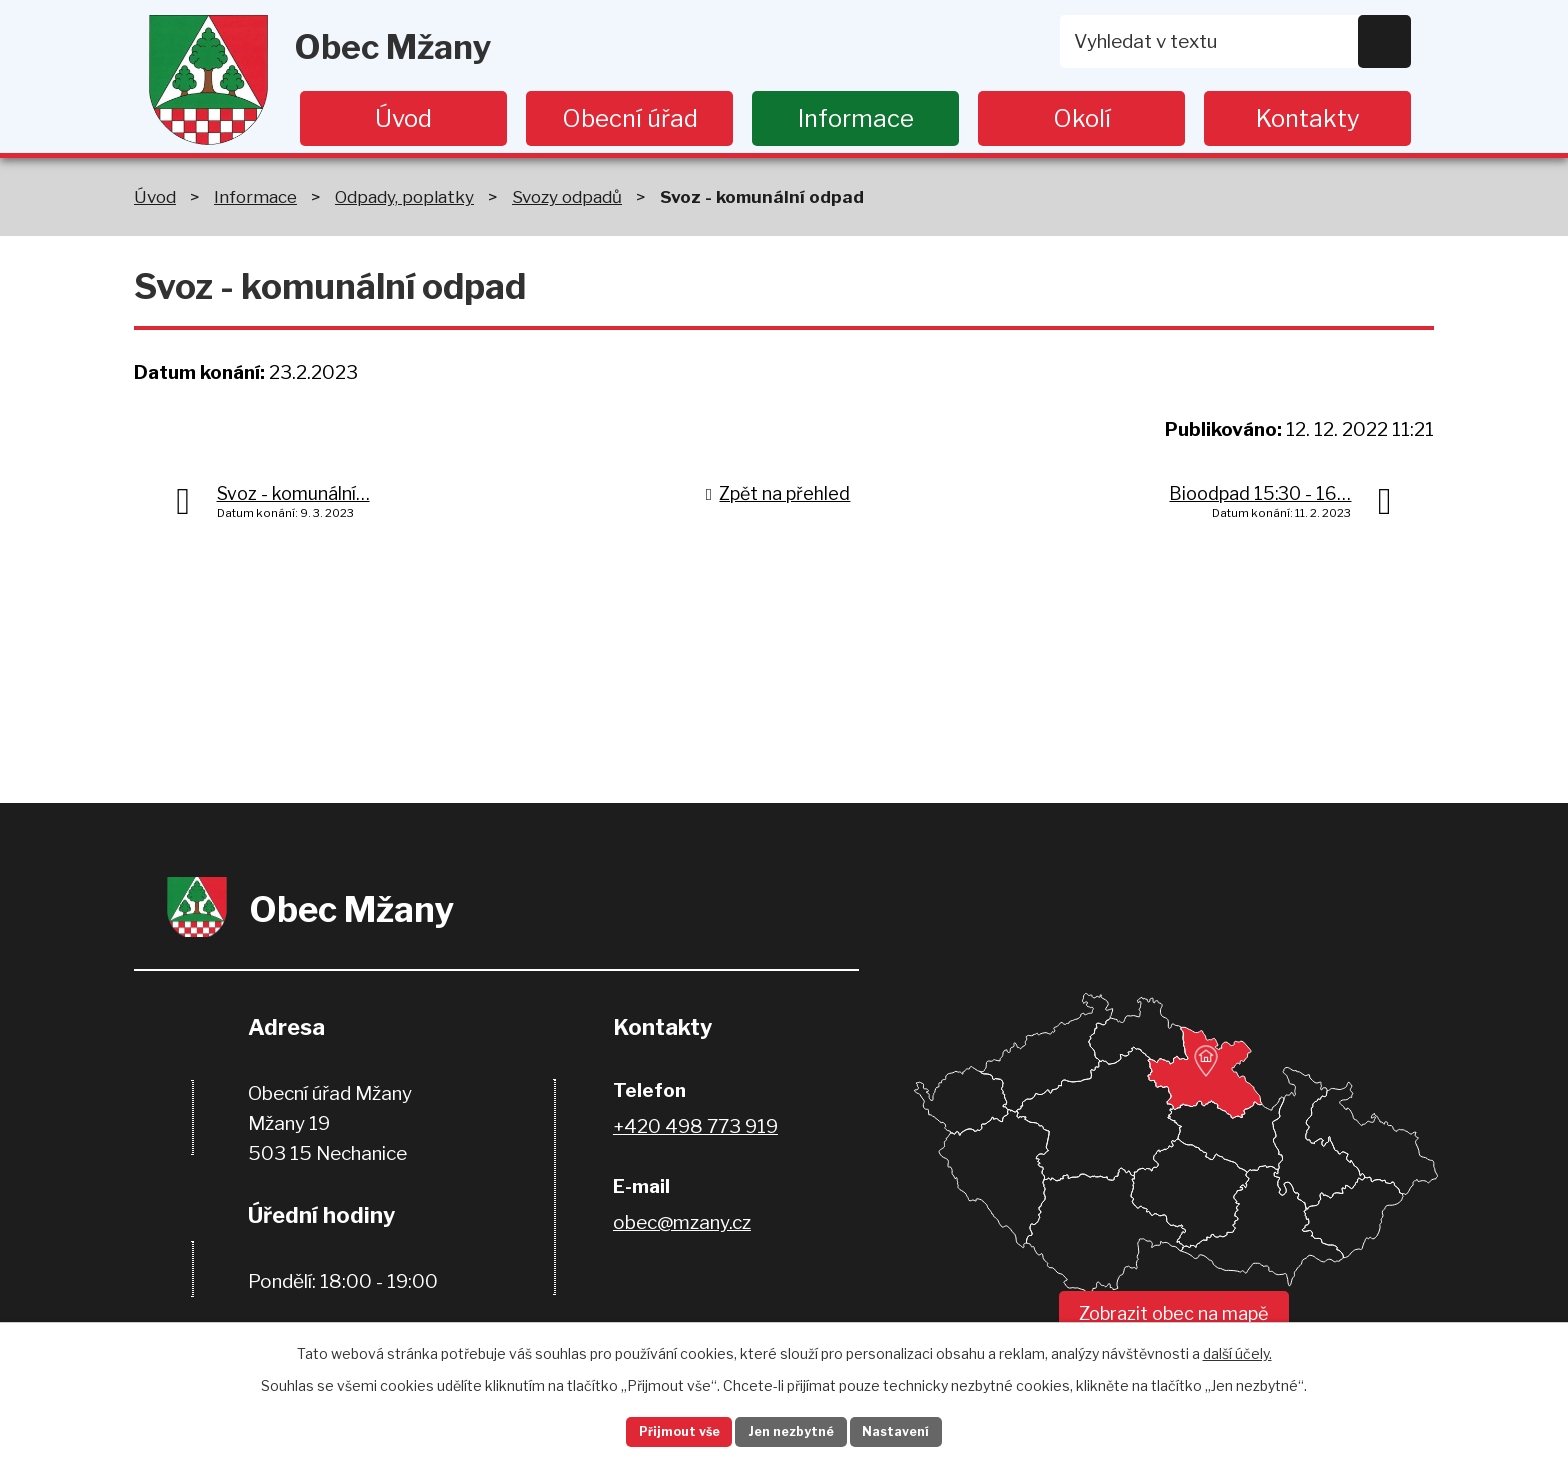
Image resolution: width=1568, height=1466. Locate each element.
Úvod (403, 118)
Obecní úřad (630, 118)
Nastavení (922, 1429)
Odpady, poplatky (404, 196)
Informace (856, 118)
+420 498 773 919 (695, 1126)
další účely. (1237, 1347)
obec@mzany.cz (682, 1222)
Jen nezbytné (792, 1429)
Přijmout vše (655, 1429)
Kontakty (1308, 118)
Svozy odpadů (567, 196)
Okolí (1082, 118)
